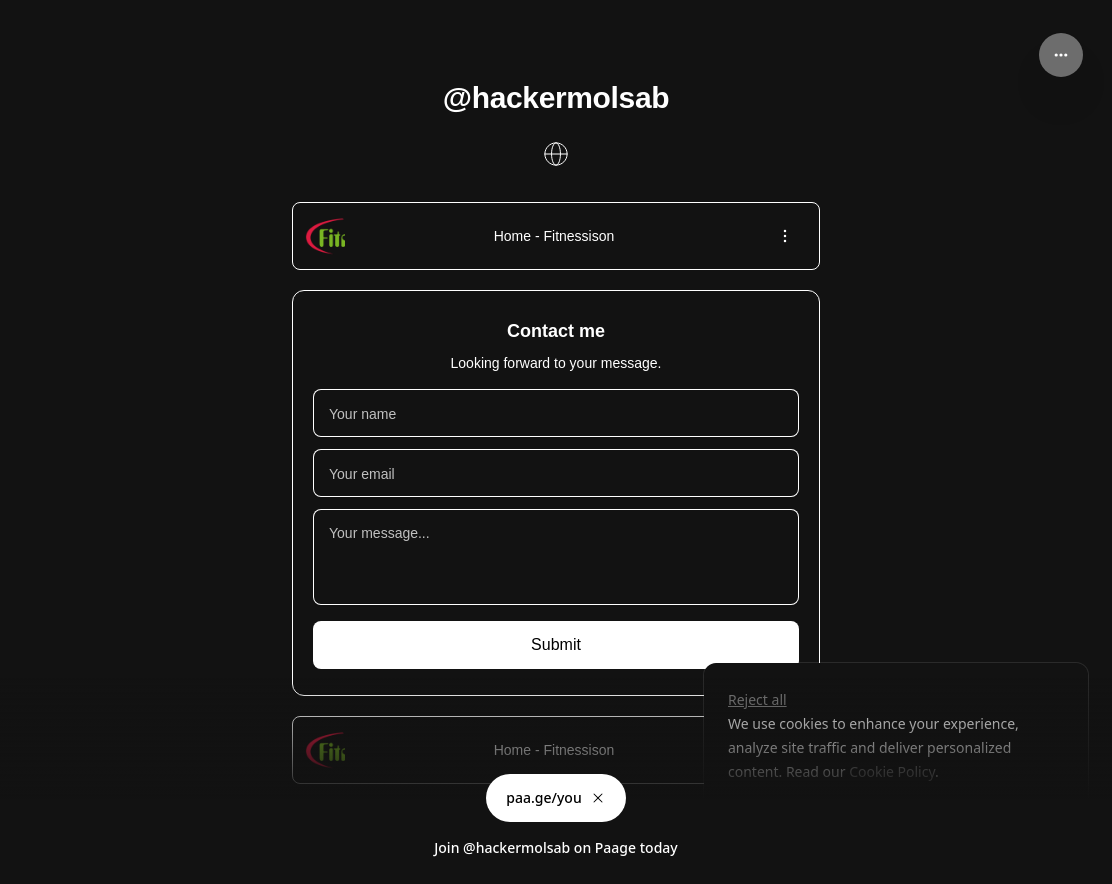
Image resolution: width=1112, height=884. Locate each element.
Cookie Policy (891, 771)
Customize (775, 817)
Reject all (757, 699)
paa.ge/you (555, 797)
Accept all (888, 817)
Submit (556, 644)
